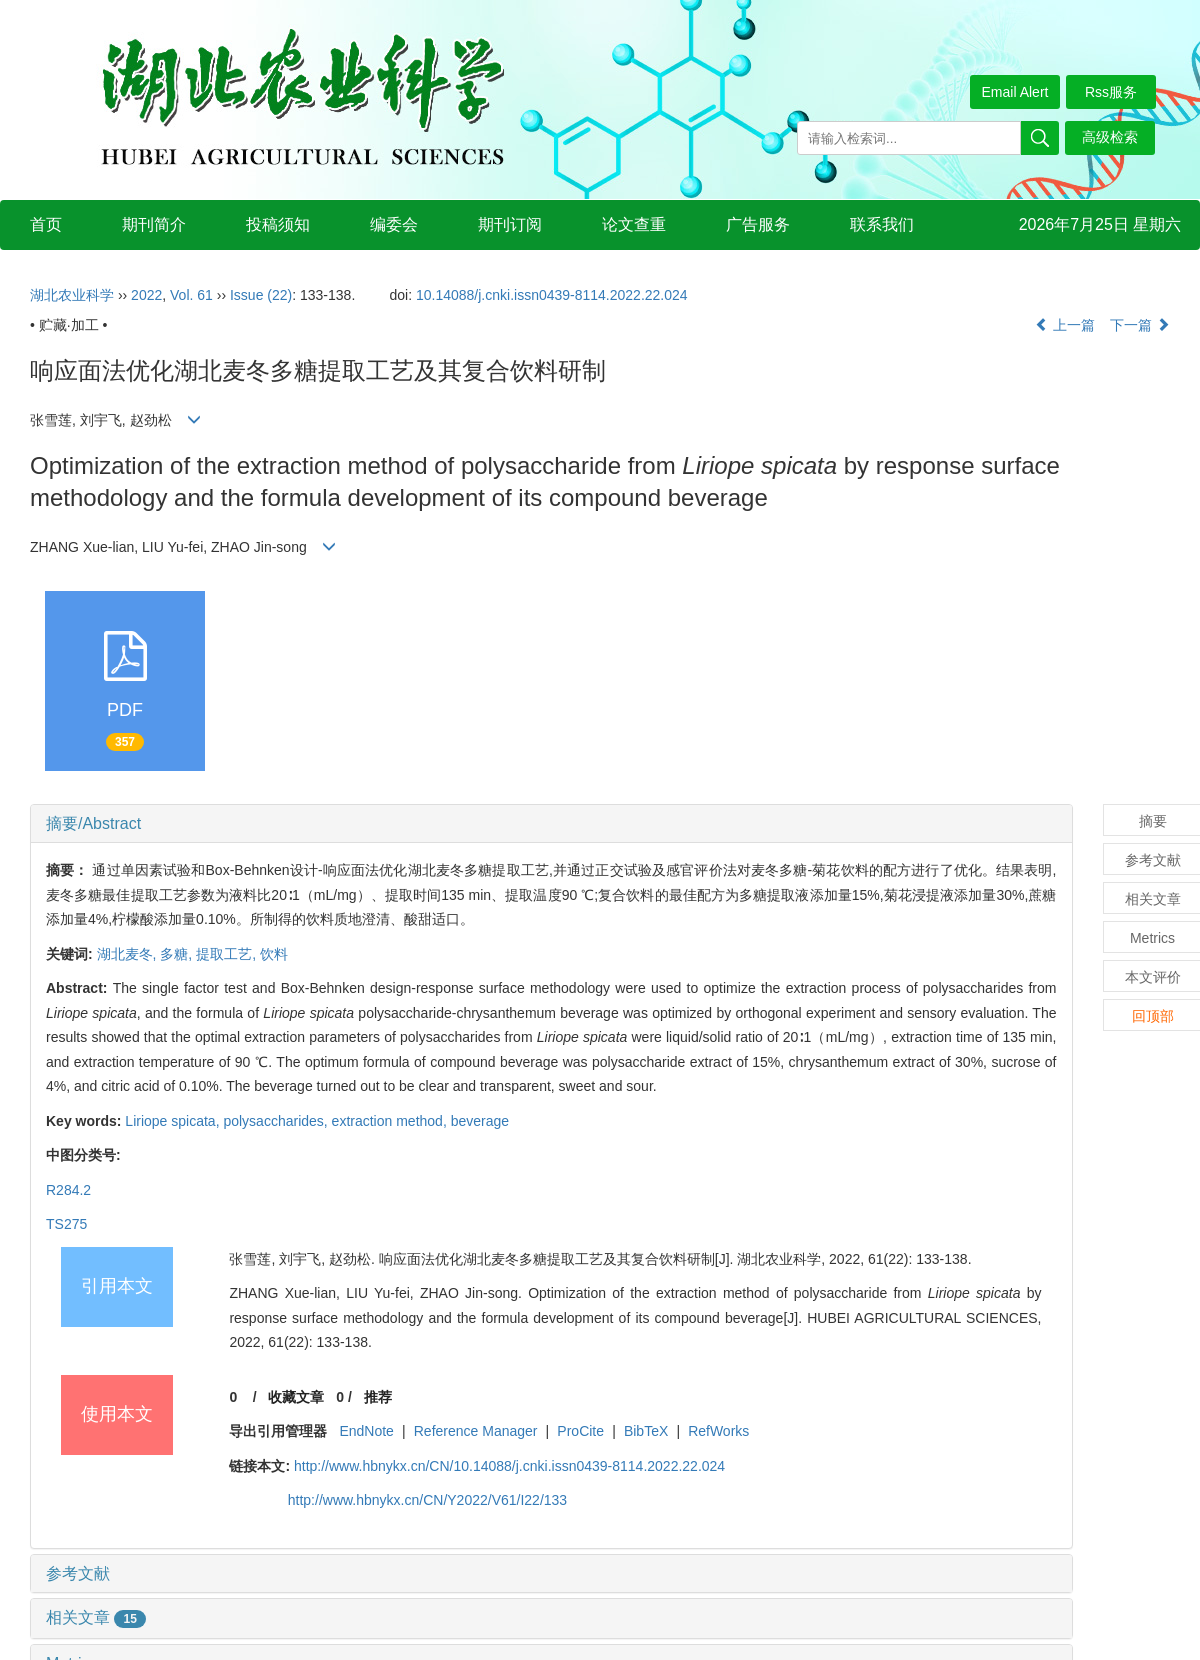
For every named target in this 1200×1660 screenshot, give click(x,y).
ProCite (580, 1431)
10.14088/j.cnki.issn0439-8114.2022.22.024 (552, 295)
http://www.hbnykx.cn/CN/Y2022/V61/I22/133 (427, 1500)
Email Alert (1015, 92)
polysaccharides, (277, 1121)
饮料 (274, 954)
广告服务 (758, 224)
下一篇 (1140, 325)
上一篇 (1065, 325)
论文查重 (634, 224)
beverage (480, 1121)
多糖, (178, 954)
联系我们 (882, 224)
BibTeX (646, 1431)
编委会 (394, 224)
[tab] (551, 824)
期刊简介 (154, 224)
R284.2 (68, 1190)
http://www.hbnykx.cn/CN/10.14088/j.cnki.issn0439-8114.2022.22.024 (509, 1466)
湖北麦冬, (129, 954)
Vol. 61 (191, 295)
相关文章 (96, 1617)
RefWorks (718, 1431)
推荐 (378, 1397)
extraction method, (391, 1121)
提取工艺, (228, 954)
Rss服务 (1111, 92)
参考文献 (78, 1573)
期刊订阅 (510, 224)
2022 (146, 295)
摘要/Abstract (93, 823)
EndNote (366, 1431)
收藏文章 (296, 1397)
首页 (46, 224)
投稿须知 (278, 224)
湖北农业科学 (72, 295)
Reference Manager (476, 1431)
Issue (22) (261, 295)
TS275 (66, 1224)
